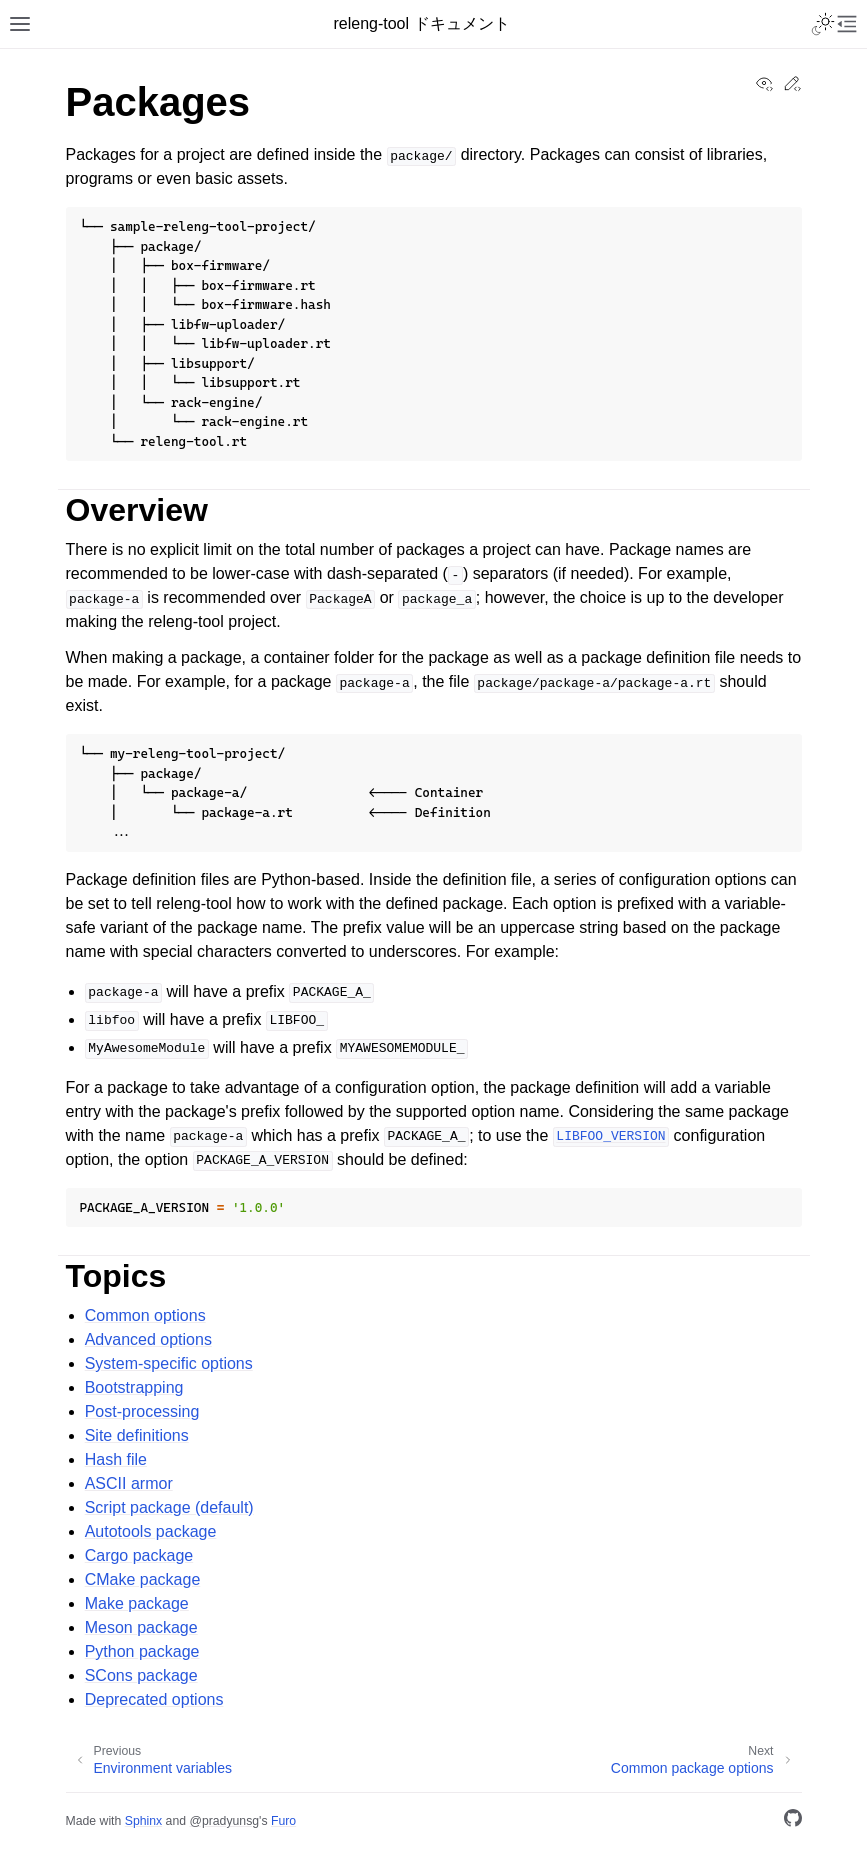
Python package (142, 1651)
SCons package (141, 1675)
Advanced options (148, 1339)
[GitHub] (793, 1821)
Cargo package (139, 1555)
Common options (145, 1315)
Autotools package (151, 1531)
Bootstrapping (134, 1387)
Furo (283, 1821)
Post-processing (142, 1411)
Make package (137, 1603)
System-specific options (169, 1363)
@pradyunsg (224, 1821)
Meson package (141, 1627)
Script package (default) (169, 1507)
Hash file (116, 1459)
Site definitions (137, 1435)
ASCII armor (129, 1483)
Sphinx (143, 1821)
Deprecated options (154, 1699)
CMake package (143, 1579)
